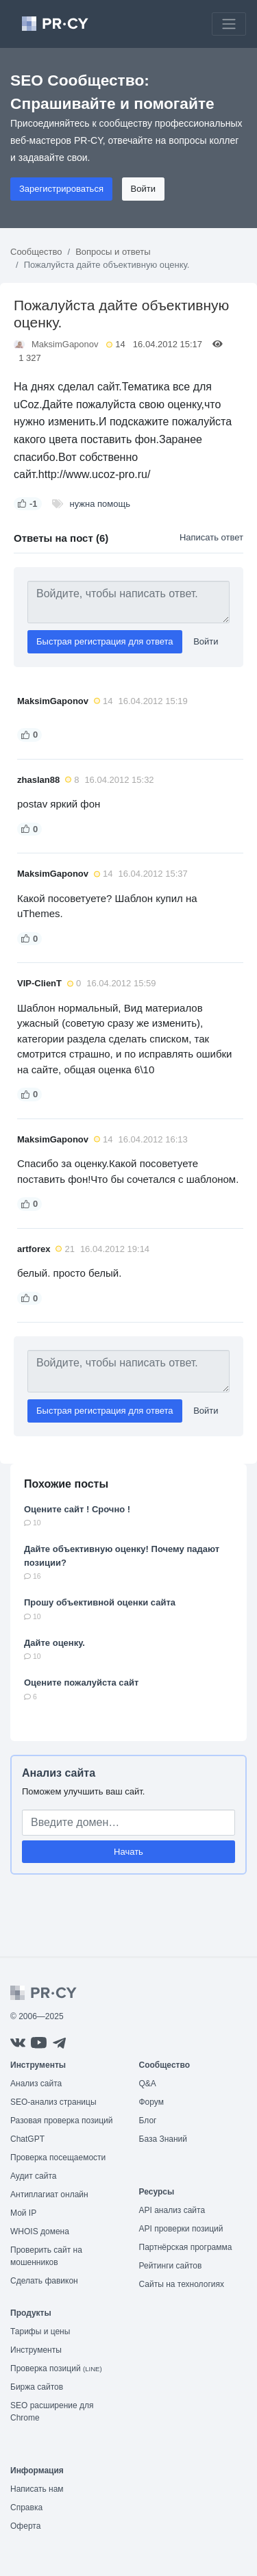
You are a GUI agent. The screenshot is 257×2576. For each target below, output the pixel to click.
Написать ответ (211, 537)
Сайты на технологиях (181, 2284)
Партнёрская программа (185, 2247)
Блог (148, 2120)
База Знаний (163, 2139)
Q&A (147, 2083)
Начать (128, 1852)
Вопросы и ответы (112, 252)
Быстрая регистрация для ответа (104, 641)
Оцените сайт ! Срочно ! (77, 1509)
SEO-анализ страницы (53, 2102)
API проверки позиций (181, 2229)
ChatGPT (27, 2139)
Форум (151, 2102)
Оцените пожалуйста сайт (81, 1682)
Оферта (25, 2526)
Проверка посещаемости (58, 2157)
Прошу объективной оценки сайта (99, 1602)
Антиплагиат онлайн (49, 2194)
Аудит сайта (33, 2176)
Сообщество (36, 252)
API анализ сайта (172, 2210)
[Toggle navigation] (229, 24)
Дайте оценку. (54, 1643)
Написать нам (37, 2489)
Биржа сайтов (36, 2387)
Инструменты (36, 2350)
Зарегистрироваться (61, 189)
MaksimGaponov (65, 344)
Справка (26, 2507)
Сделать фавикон (44, 2281)
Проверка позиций (56, 2368)
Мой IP (23, 2213)
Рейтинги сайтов (170, 2266)
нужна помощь (100, 504)
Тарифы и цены (40, 2331)
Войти (143, 189)
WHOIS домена (39, 2231)
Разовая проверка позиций (61, 2120)
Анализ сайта (58, 1773)
